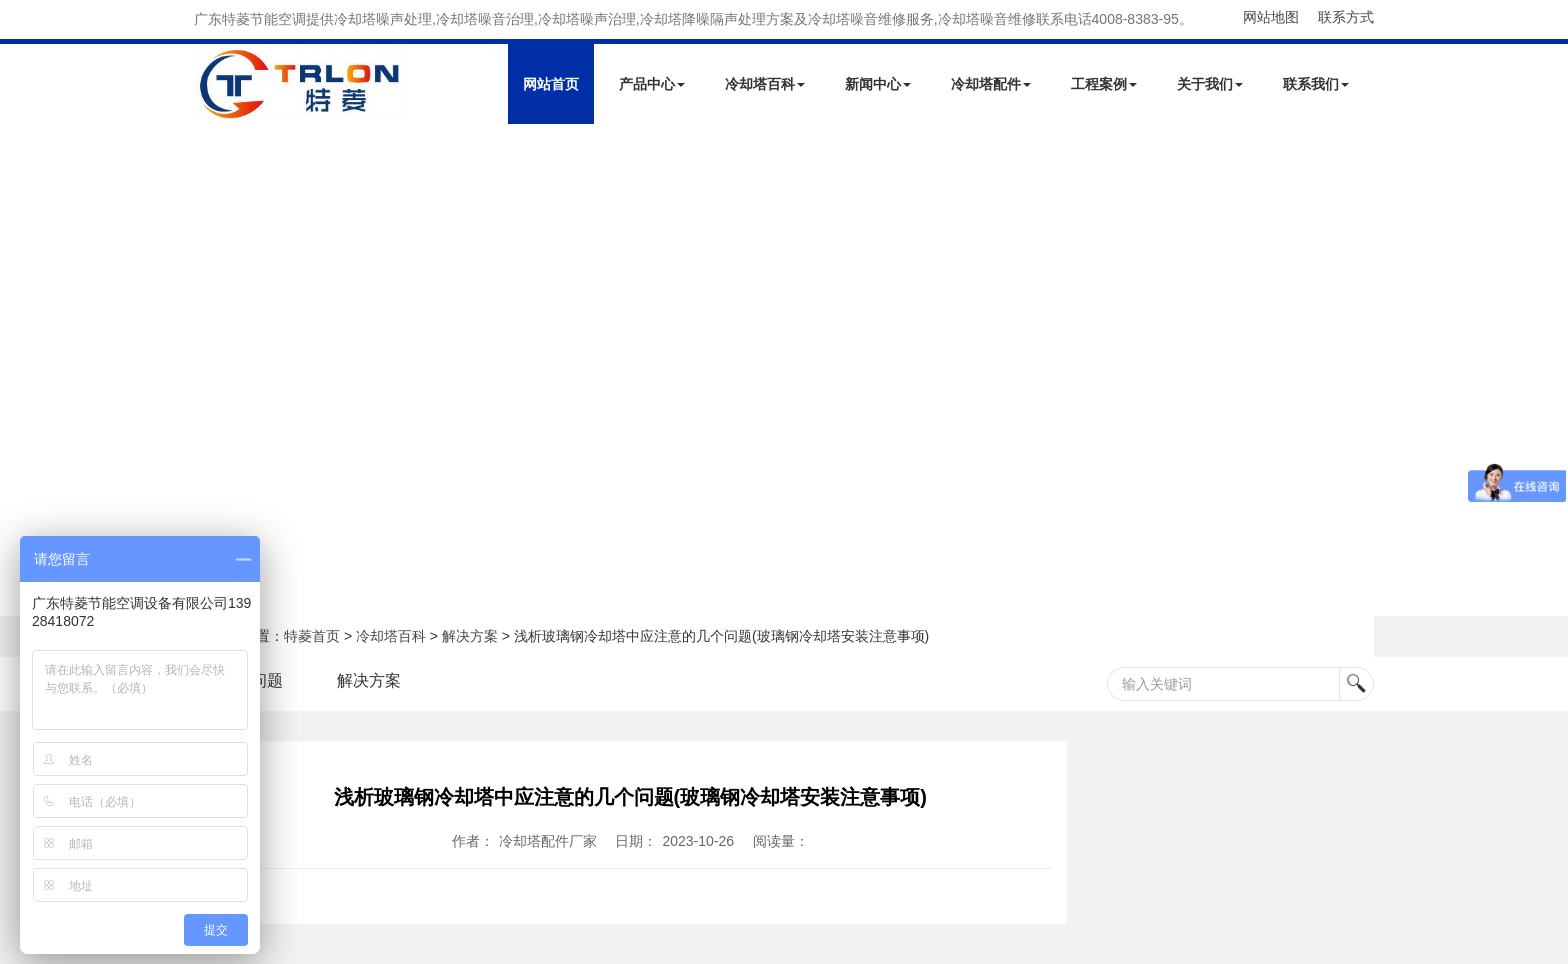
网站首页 (551, 84)
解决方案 (470, 636)
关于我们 (1210, 84)
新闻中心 (878, 84)
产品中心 (652, 84)
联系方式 (1346, 17)
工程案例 (1104, 84)
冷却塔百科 (765, 84)
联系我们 (1316, 84)
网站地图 (1271, 17)
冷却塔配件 (991, 84)
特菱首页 (312, 636)
